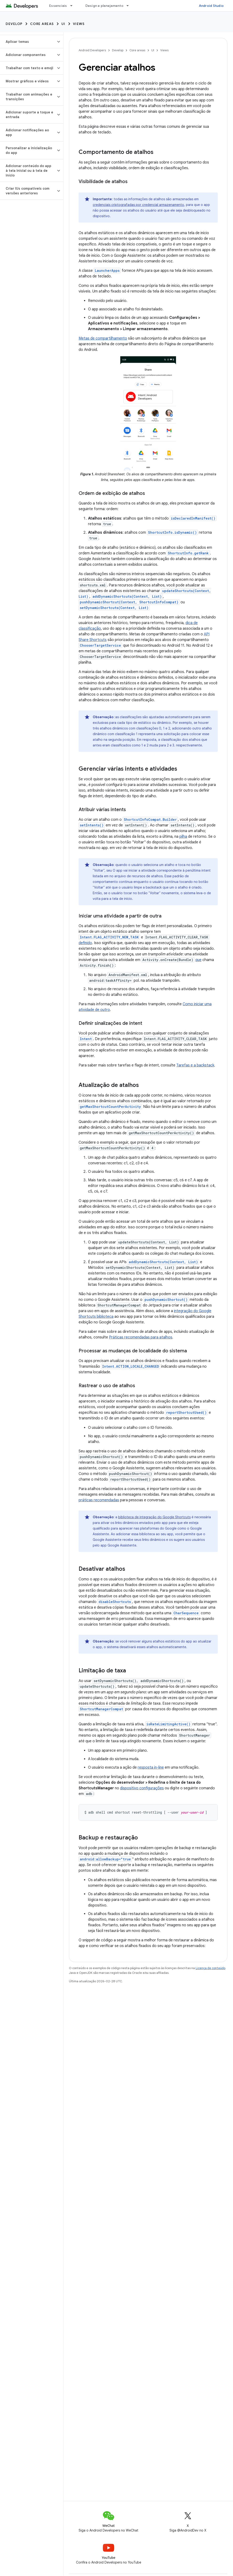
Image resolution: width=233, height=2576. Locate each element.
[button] (28, 41)
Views (79, 24)
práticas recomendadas (99, 1500)
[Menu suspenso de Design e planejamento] (129, 5)
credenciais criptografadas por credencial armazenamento (138, 205)
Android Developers (92, 50)
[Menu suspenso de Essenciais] (73, 5)
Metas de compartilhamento (103, 338)
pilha (183, 836)
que (198, 959)
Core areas (42, 24)
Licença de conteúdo (210, 1968)
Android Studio (211, 6)
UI (63, 24)
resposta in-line (151, 1767)
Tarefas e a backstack (195, 1065)
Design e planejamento (104, 6)
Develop (14, 24)
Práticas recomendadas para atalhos (140, 1337)
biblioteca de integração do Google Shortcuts (154, 1517)
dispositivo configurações (142, 1788)
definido (85, 943)
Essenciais (58, 6)
